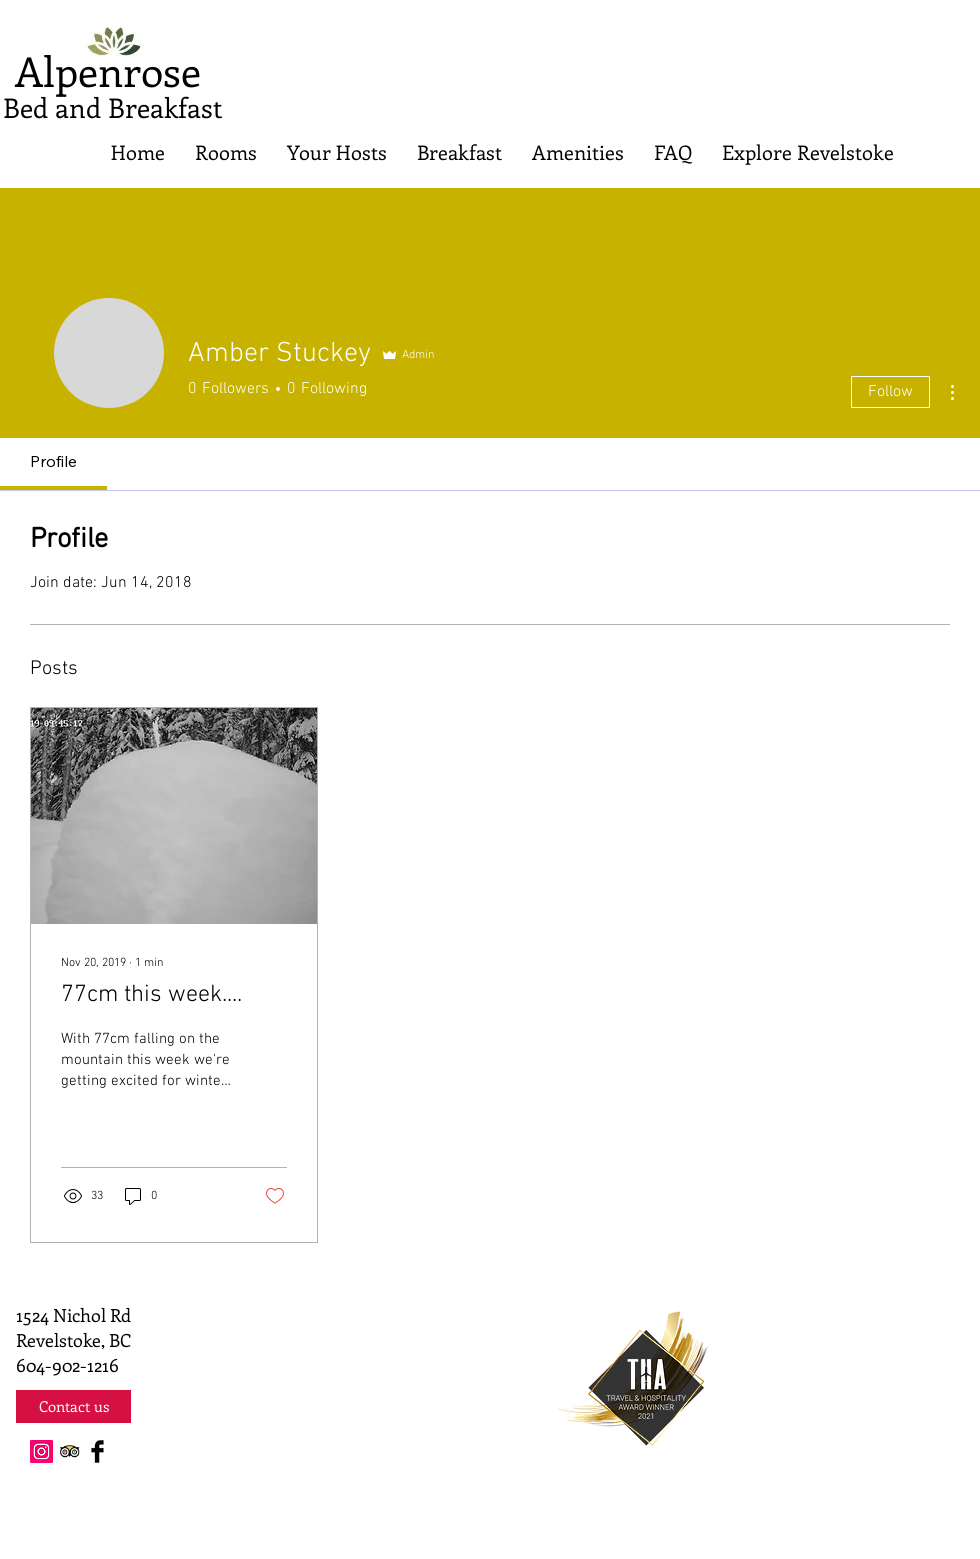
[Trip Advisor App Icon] (69, 1451)
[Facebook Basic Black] (97, 1451)
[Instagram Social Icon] (41, 1451)
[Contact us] (73, 1406)
